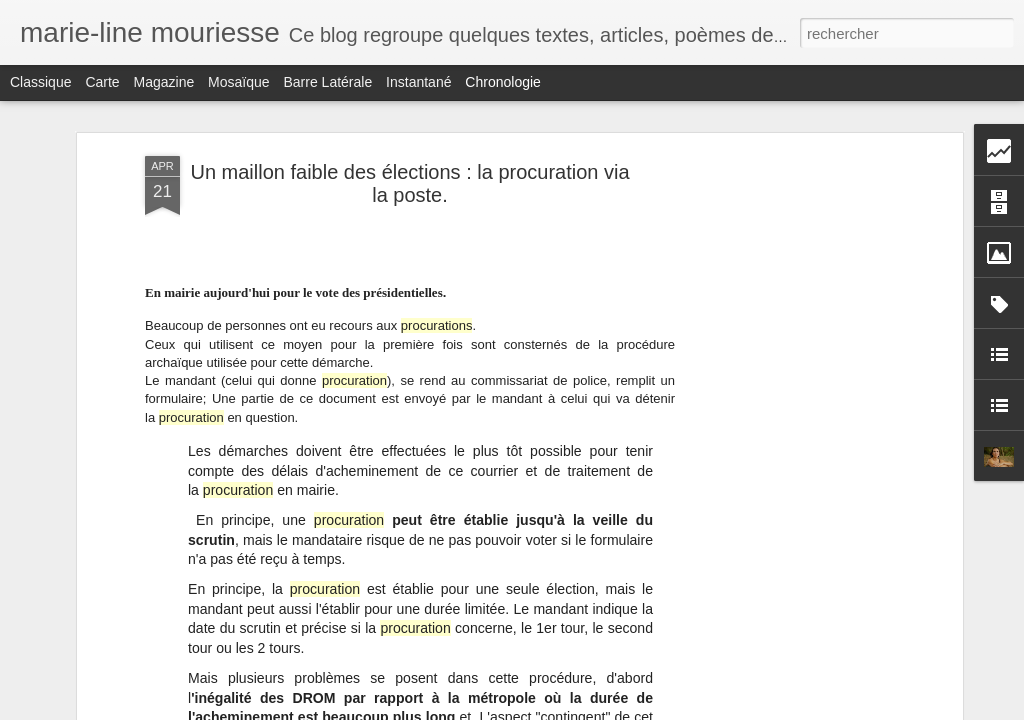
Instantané (418, 82)
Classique (40, 82)
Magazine (164, 82)
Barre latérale (327, 82)
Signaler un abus (650, 709)
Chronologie (503, 82)
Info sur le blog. (756, 693)
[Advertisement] (785, 320)
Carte (102, 82)
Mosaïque (238, 82)
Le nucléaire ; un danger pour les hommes (839, 623)
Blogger (583, 709)
